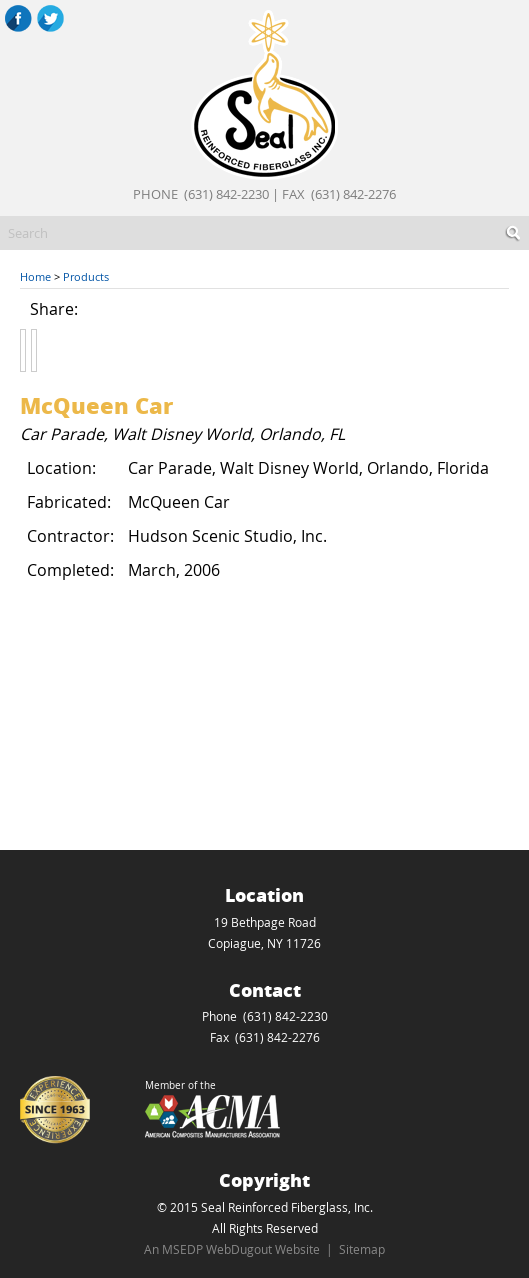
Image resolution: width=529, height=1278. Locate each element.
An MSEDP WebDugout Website (232, 1249)
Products (86, 276)
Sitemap (362, 1249)
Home (35, 276)
